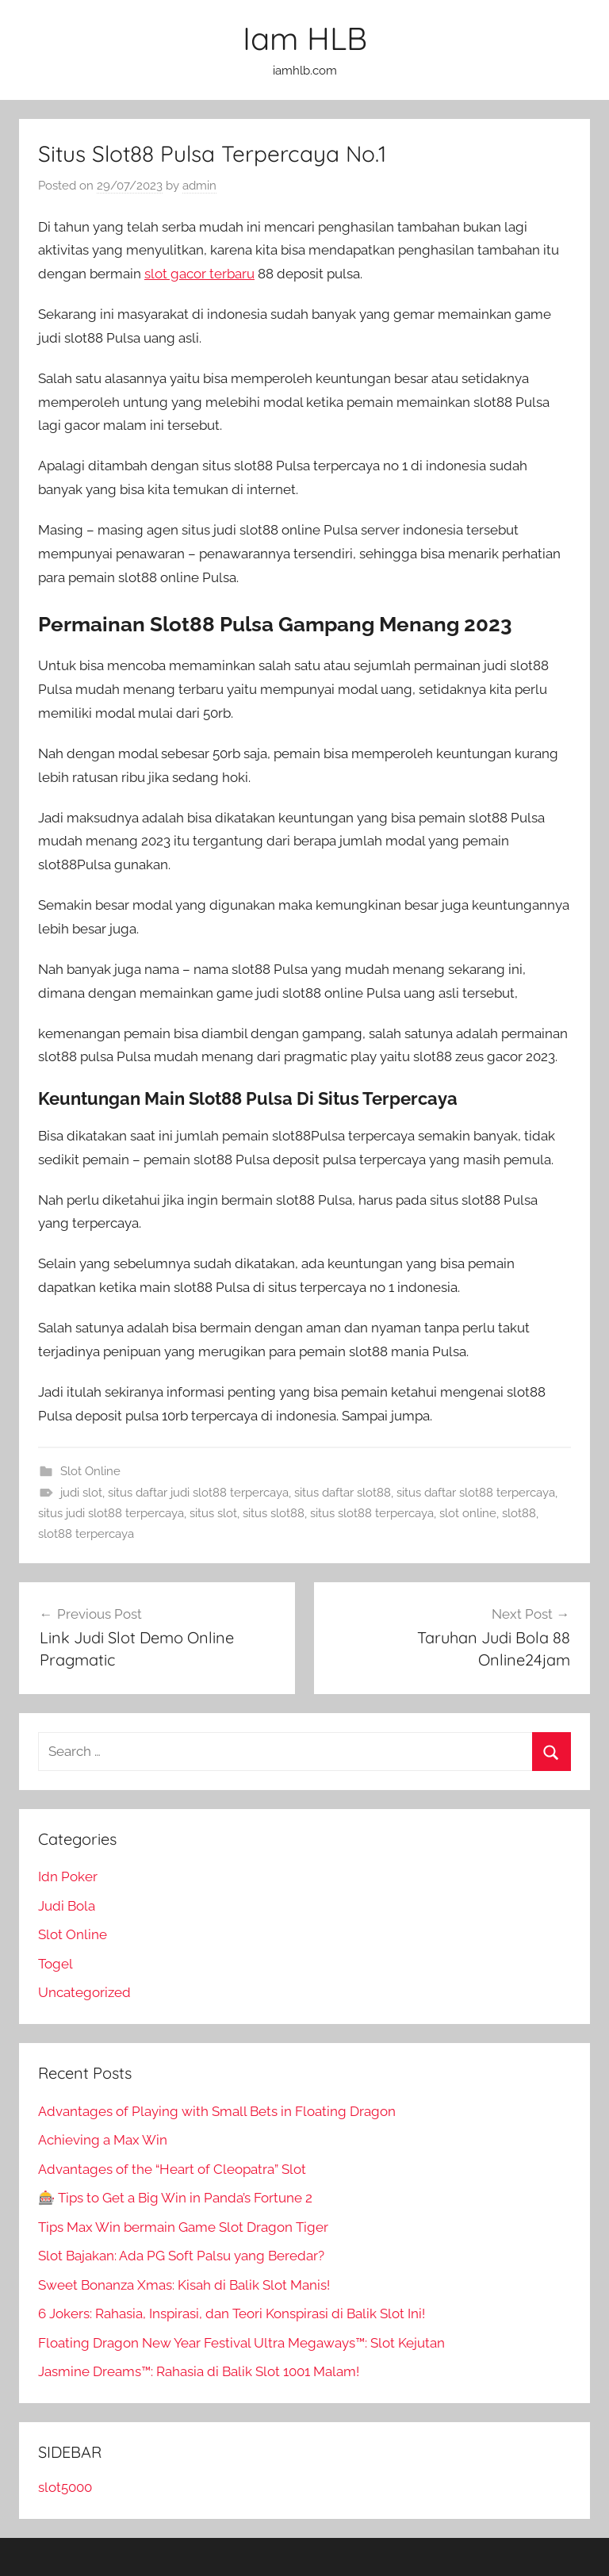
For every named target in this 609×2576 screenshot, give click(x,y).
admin (199, 185)
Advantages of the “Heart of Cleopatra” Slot (172, 2169)
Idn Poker (68, 1876)
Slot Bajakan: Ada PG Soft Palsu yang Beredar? (181, 2256)
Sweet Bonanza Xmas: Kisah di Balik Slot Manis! (184, 2285)
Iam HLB (305, 38)
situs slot (213, 1513)
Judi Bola (66, 1906)
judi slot (81, 1492)
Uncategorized (84, 1992)
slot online (467, 1513)
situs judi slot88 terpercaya (111, 1513)
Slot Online (90, 1471)
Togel (55, 1964)
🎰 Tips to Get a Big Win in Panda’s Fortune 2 (175, 2198)
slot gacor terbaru (199, 274)
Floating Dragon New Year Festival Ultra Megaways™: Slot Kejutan (241, 2343)
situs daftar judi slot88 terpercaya (198, 1492)
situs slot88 (273, 1513)
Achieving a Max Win (102, 2140)
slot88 (519, 1513)
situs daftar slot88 (342, 1492)
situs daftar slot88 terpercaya (475, 1492)
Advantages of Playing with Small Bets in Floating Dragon (217, 2111)
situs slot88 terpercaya (372, 1513)
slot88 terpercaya (86, 1534)
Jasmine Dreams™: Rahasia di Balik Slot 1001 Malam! (198, 2371)
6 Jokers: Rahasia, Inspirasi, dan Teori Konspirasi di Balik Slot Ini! (231, 2313)
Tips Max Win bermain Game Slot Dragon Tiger (183, 2227)
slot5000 (65, 2487)
